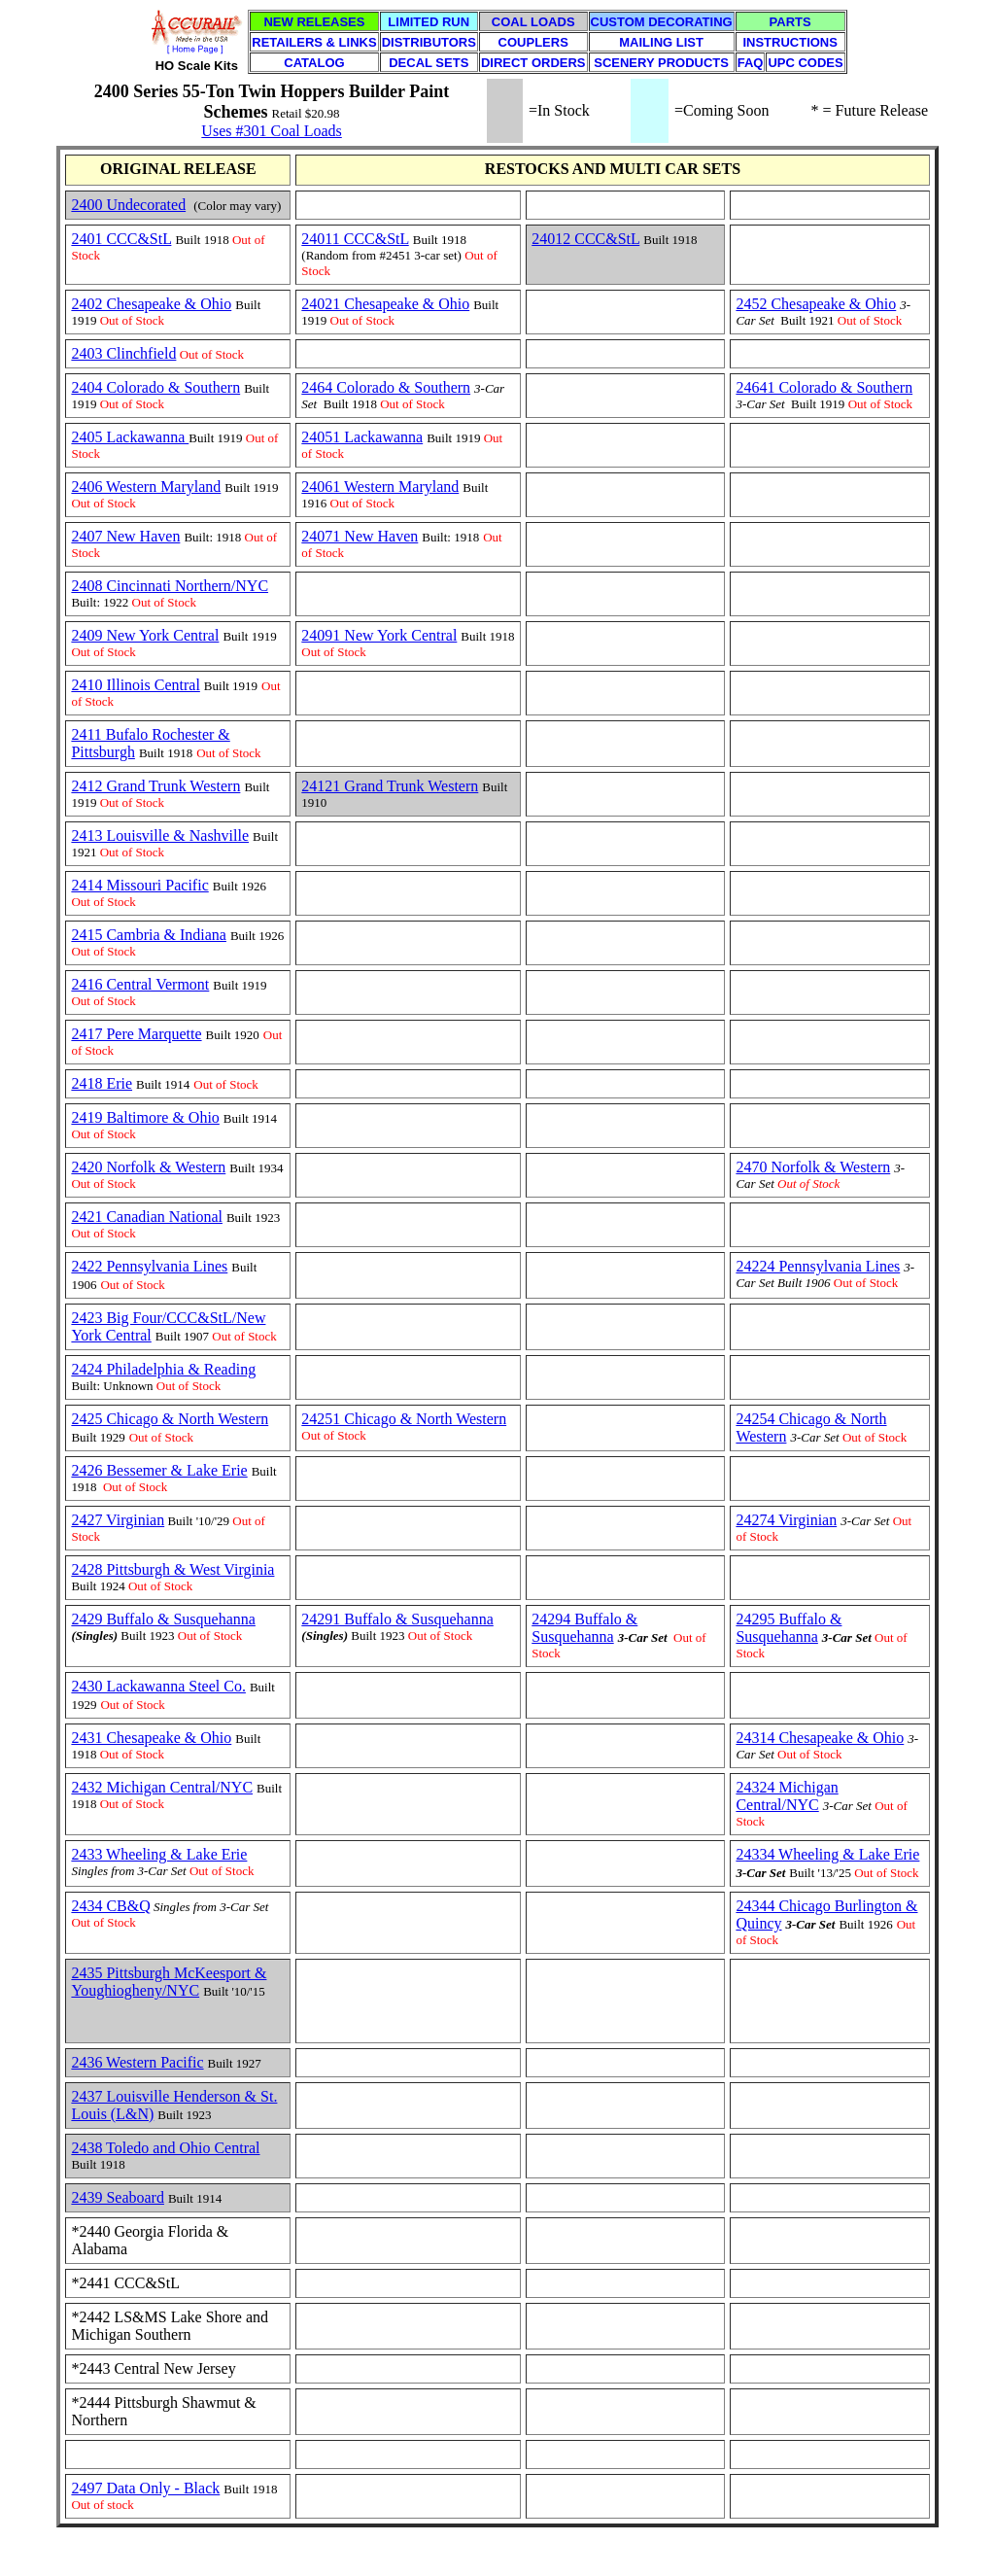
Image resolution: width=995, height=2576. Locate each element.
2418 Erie (101, 1083)
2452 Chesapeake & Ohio (816, 304)
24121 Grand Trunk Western (389, 786)
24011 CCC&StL (354, 238)
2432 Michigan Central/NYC (162, 1787)
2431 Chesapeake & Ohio (151, 1737)
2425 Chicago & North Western (169, 1418)
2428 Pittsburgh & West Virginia (172, 1569)
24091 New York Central (379, 635)
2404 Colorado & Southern (155, 387)
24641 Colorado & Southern (824, 387)
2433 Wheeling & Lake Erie (159, 1854)
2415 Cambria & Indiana (148, 934)
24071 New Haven (359, 536)
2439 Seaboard (117, 2197)
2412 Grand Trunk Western (155, 786)
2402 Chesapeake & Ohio (151, 304)
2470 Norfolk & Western (813, 1167)
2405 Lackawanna (130, 437)
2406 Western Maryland (146, 486)
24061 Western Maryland (380, 486)
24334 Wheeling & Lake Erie (827, 1854)
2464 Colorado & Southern (385, 387)
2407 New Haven (125, 536)
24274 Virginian (786, 1520)
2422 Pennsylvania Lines (149, 1266)
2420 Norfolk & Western (148, 1167)
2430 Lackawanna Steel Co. (158, 1686)
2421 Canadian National (147, 1216)
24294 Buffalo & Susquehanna (584, 1628)
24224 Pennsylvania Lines (818, 1266)
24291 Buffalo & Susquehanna (397, 1619)
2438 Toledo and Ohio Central (165, 2148)
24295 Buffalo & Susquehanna (788, 1628)
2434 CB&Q (110, 1905)
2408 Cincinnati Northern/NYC (169, 585)
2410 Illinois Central (135, 685)
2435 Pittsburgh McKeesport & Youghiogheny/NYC (168, 1982)
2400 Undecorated (128, 204)
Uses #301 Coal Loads (271, 130)
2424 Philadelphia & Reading (163, 1369)
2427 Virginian (117, 1520)
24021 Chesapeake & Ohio (385, 304)
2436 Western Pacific (137, 2062)
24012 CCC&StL (585, 238)
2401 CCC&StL (121, 238)
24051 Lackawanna (362, 437)
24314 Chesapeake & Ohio (820, 1737)
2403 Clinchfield (123, 353)
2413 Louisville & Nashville (160, 835)
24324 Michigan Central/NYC (787, 1796)
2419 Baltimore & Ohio (145, 1117)
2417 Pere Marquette (136, 1034)
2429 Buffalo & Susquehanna (163, 1619)
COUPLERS (533, 42)
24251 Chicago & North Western (403, 1418)
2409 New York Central (145, 635)
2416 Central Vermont (140, 984)
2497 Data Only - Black (145, 2488)
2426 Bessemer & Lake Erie (159, 1470)
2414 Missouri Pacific (139, 885)
